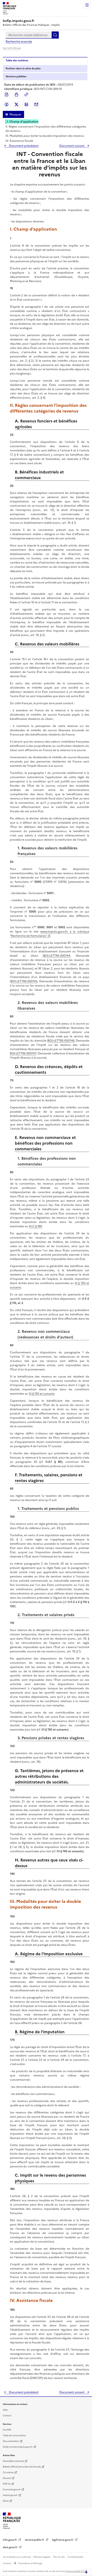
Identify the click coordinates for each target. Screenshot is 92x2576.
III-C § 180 (35, 1226)
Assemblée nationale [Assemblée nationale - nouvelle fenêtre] (13, 2461)
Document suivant (72, 146)
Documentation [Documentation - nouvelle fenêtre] (11, 2441)
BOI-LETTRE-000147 (23, 1053)
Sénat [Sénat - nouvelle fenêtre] (6, 2500)
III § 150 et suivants (41, 1393)
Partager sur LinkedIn (26, 104)
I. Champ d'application (22, 121)
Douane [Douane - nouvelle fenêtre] (7, 2478)
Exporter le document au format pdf (6, 94)
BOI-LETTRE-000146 (61, 1040)
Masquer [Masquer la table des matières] (15, 114)
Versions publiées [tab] (16, 76)
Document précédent (23, 146)
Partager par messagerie (36, 104)
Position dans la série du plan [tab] (23, 68)
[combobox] (29, 35)
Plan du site (59, 2557)
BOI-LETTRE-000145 (24, 981)
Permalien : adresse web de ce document (26, 94)
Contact (7, 2415)
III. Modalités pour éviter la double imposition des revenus (44, 136)
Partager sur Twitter (16, 104)
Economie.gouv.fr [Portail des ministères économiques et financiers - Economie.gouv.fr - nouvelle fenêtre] (12, 2489)
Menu (87, 5)
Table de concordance (14, 2435)
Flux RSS (7, 2429)
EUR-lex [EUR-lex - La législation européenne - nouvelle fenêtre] (7, 2483)
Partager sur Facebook (6, 104)
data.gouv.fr (10, 2547)
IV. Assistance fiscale (19, 141)
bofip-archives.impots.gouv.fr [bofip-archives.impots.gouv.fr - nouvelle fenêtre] (18, 2446)
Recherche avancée (19, 41)
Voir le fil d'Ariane (12, 48)
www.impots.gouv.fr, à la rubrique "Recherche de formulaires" (49, 933)
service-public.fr (35, 2540)
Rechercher (55, 35)
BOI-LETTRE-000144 (57, 955)
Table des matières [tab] (17, 60)
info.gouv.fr (10, 2540)
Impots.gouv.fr (10, 2495)
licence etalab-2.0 (75, 2571)
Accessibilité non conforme (17, 2557)
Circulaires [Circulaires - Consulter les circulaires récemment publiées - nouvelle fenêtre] (8, 2472)
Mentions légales (42, 2557)
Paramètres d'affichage (30, 2563)
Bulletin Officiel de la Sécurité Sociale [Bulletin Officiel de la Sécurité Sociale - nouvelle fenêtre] (22, 2466)
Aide (5, 2409)
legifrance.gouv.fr (63, 2540)
